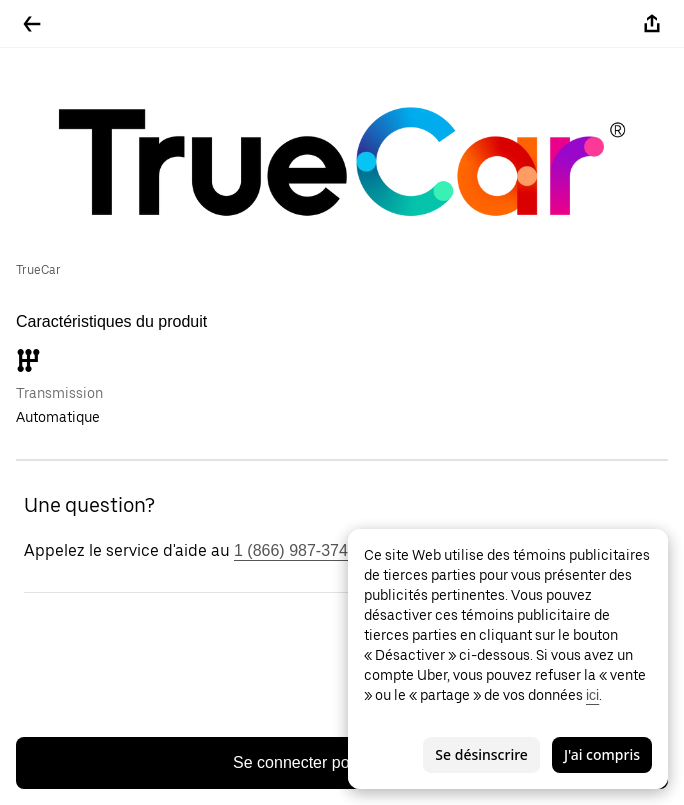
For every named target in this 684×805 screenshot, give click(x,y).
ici (592, 695)
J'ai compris (602, 754)
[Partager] (652, 24)
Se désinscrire (481, 754)
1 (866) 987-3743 (295, 550)
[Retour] (32, 24)
